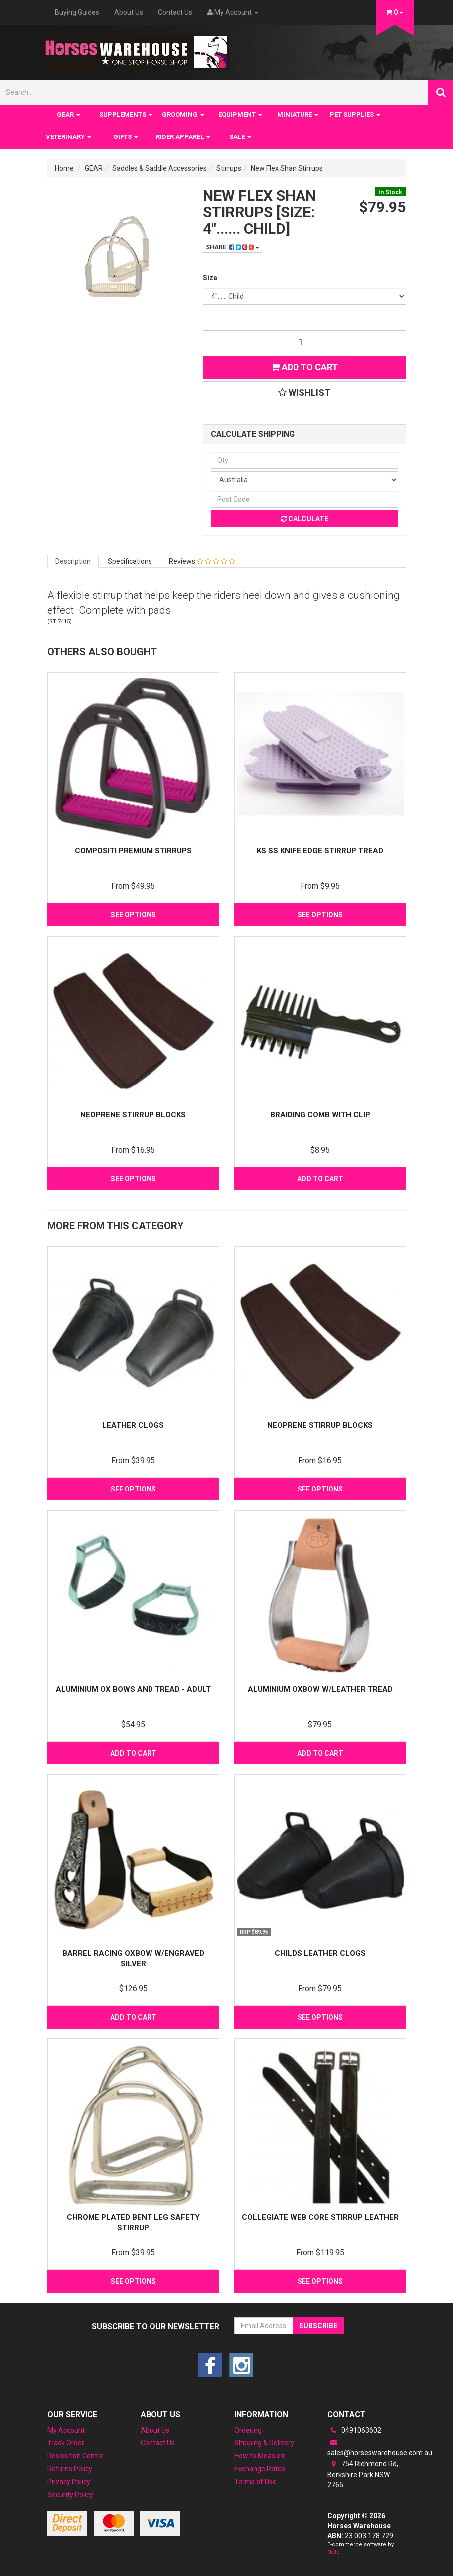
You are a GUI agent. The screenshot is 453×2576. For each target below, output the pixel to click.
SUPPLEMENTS (125, 114)
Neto (333, 2552)
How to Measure (260, 2456)
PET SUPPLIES (355, 114)
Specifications (130, 561)
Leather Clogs (133, 1425)
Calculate (304, 519)
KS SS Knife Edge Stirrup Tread (320, 850)
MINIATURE (297, 114)
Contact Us (175, 12)
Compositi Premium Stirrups (133, 850)
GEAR (68, 114)
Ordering (248, 2430)
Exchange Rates (259, 2469)
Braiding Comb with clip (320, 1114)
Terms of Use (255, 2482)
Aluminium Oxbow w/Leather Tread (320, 1689)
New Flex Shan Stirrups (287, 168)
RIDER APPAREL (183, 136)
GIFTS (125, 136)
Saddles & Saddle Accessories (159, 168)
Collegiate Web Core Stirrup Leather (320, 2217)
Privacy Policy (68, 2482)
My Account (66, 2430)
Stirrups (228, 168)
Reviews (202, 561)
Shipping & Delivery (264, 2443)
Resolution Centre (75, 2456)
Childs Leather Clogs (320, 1953)
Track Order (65, 2443)
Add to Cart (304, 367)
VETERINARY (68, 136)
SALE (240, 136)
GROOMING (183, 114)
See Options (133, 915)
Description (73, 561)
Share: (232, 247)
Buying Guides (77, 12)
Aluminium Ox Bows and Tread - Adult (133, 1689)
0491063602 (354, 2430)
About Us (128, 12)
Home (64, 168)
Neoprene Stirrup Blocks (133, 1114)
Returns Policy (69, 2469)
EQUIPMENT (240, 114)
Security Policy (70, 2495)
